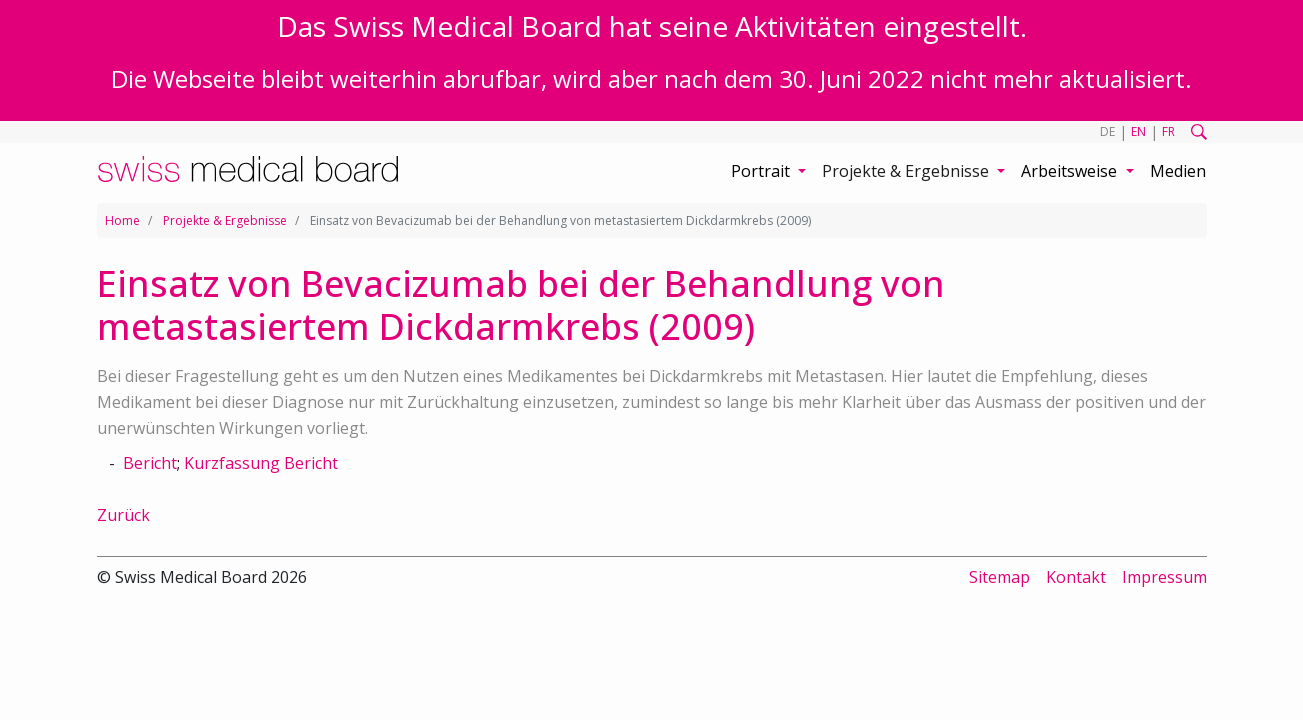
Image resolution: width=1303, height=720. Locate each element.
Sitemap (999, 577)
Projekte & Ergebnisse (225, 220)
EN (1138, 131)
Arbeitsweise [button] (1071, 171)
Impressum (1164, 577)
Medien (1178, 171)
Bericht (150, 463)
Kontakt (1076, 577)
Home (122, 220)
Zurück (123, 515)
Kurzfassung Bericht (261, 463)
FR (1168, 131)
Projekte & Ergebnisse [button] (907, 171)
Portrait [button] (762, 171)
